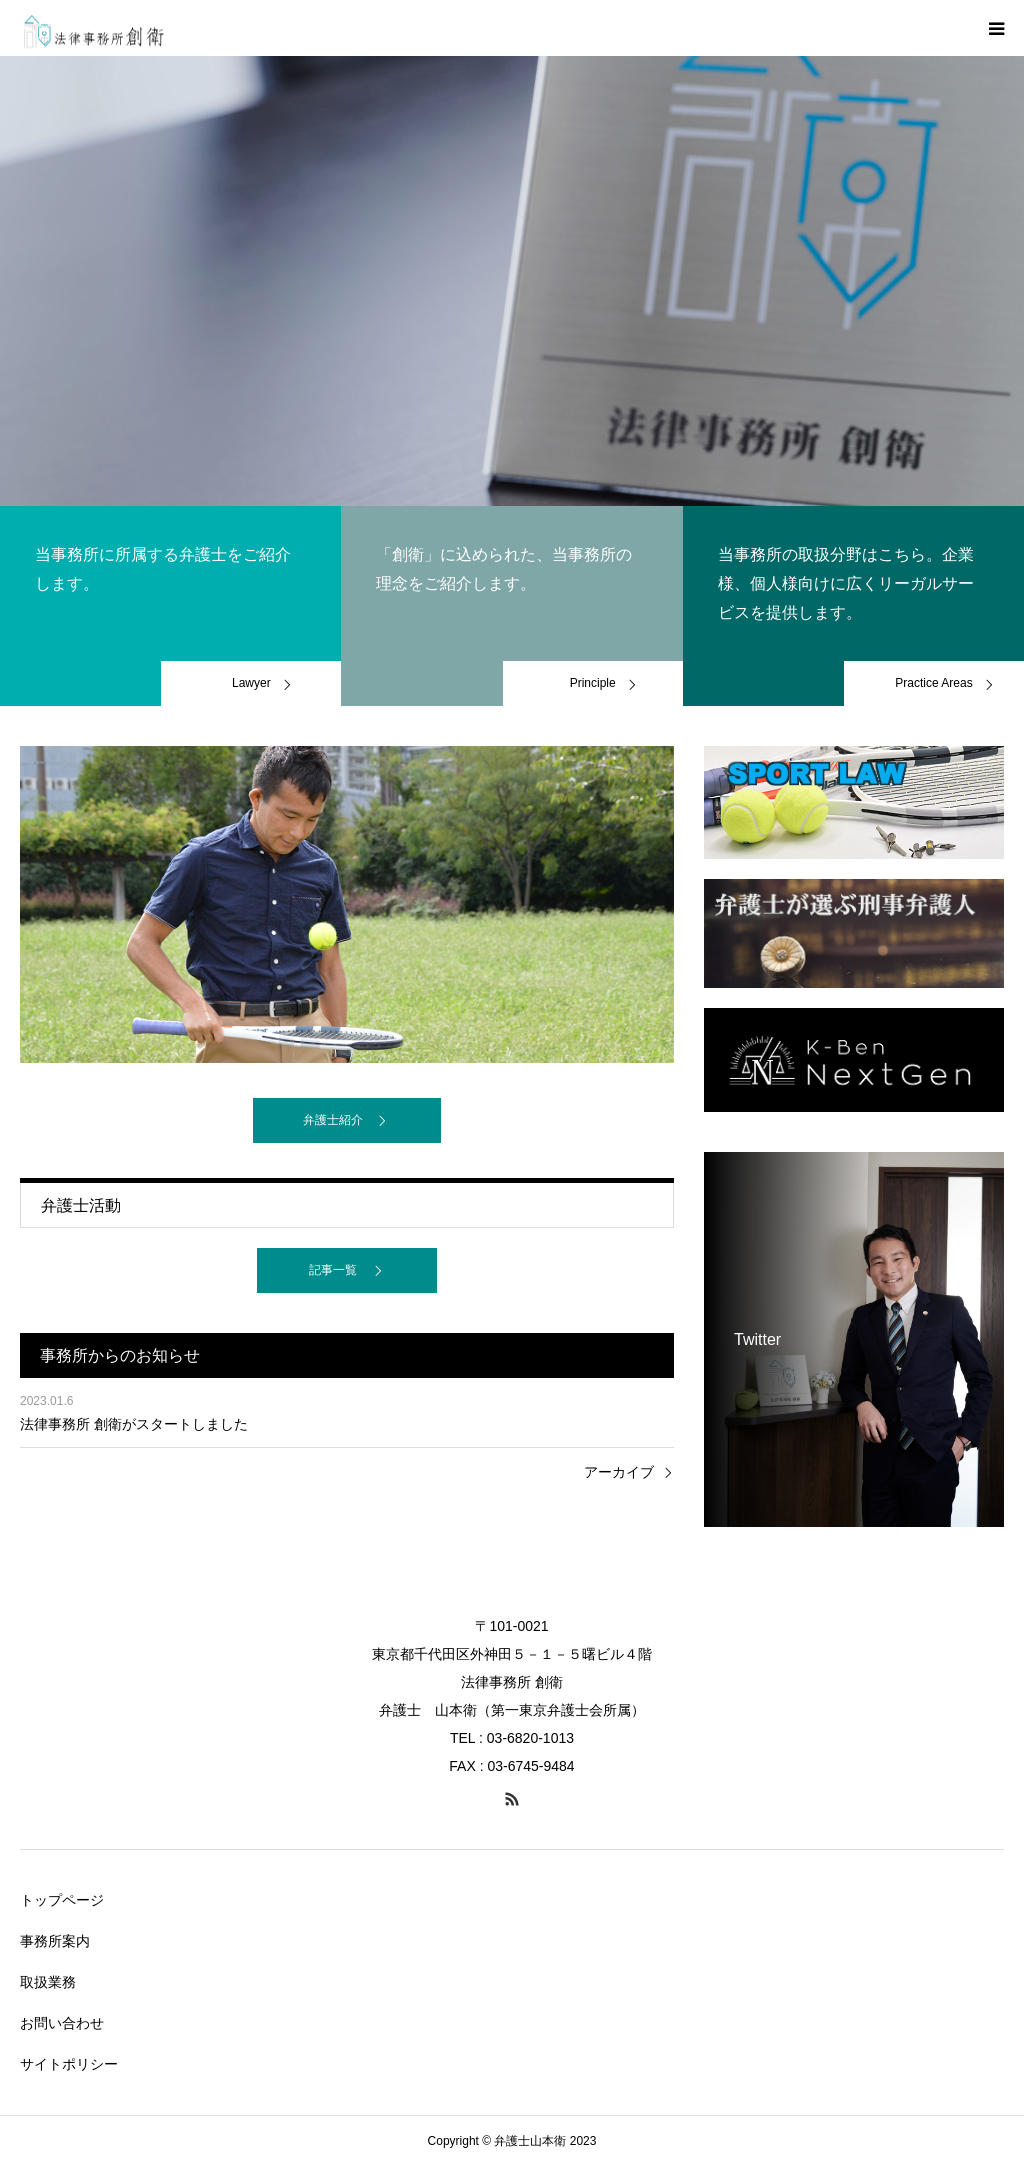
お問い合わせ (62, 2023)
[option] (512, 281)
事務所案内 (55, 1941)
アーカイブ (619, 1472)
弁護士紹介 (333, 1120)
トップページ (62, 1900)
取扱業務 (48, 1982)
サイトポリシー (69, 2064)
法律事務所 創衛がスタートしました (134, 1424)
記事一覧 (333, 1270)
